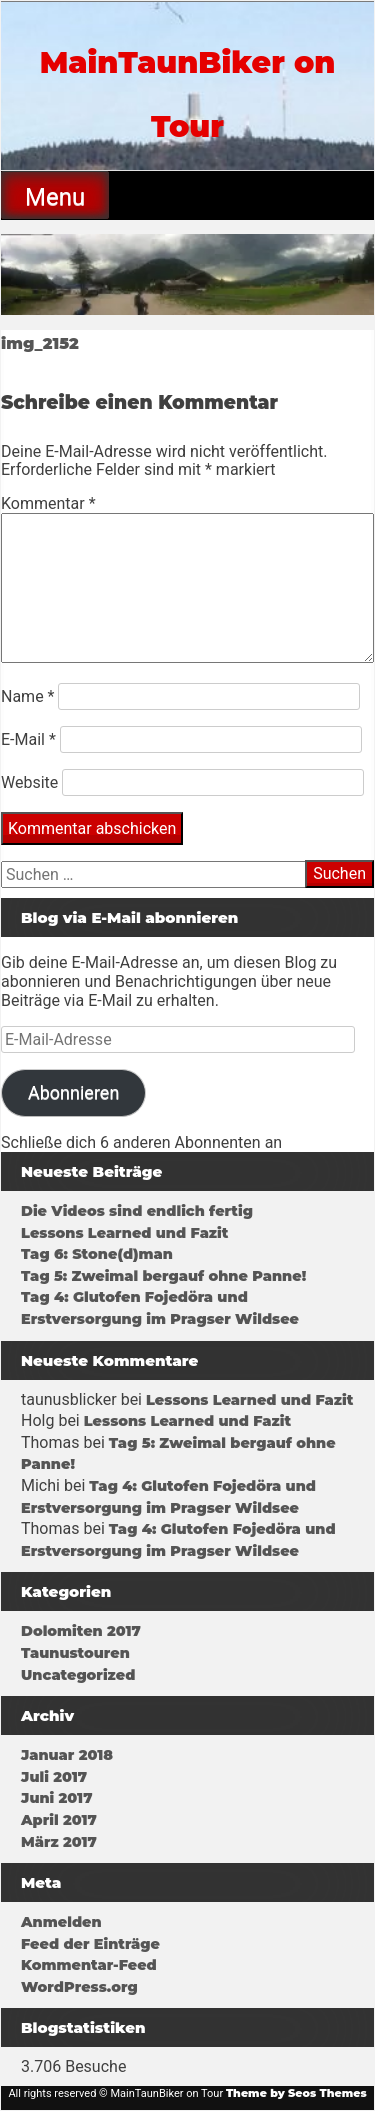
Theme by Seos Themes (296, 2093)
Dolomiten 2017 (81, 1631)
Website (29, 782)
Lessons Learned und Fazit (124, 1233)
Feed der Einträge (90, 1944)
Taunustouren (75, 1653)
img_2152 (40, 343)
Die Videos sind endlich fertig (137, 1211)
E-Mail (28, 739)
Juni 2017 (56, 1798)
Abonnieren (73, 1092)
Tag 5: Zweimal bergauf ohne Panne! (163, 1276)
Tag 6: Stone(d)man (97, 1254)
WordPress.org (79, 1987)
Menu (55, 197)
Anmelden (61, 1922)
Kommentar (48, 503)
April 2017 (59, 1820)
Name (28, 696)
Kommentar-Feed (89, 1965)
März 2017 (59, 1842)
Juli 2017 (54, 1777)
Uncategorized (78, 1675)
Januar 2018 (67, 1755)
